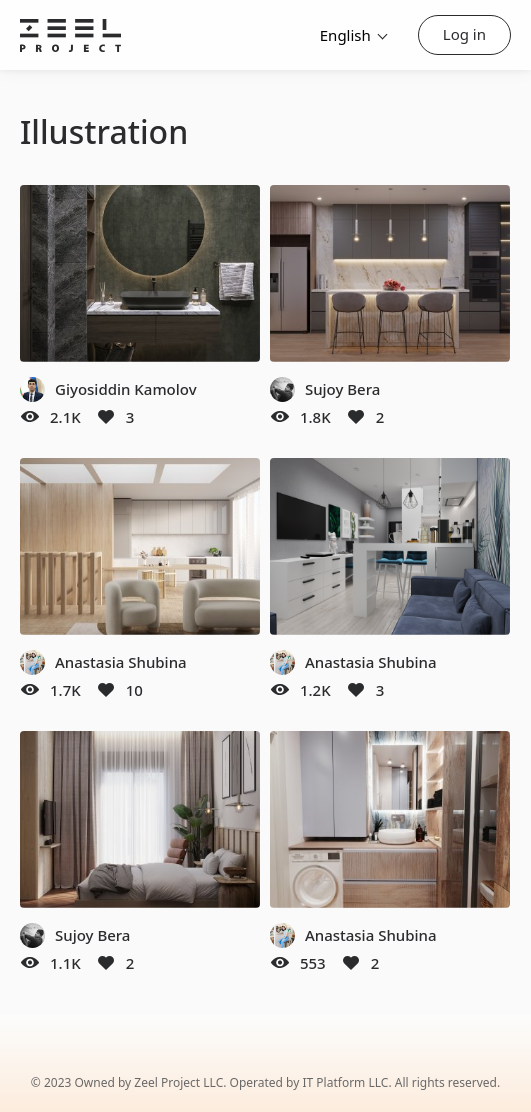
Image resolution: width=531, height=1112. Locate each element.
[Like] (106, 417)
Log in (464, 34)
